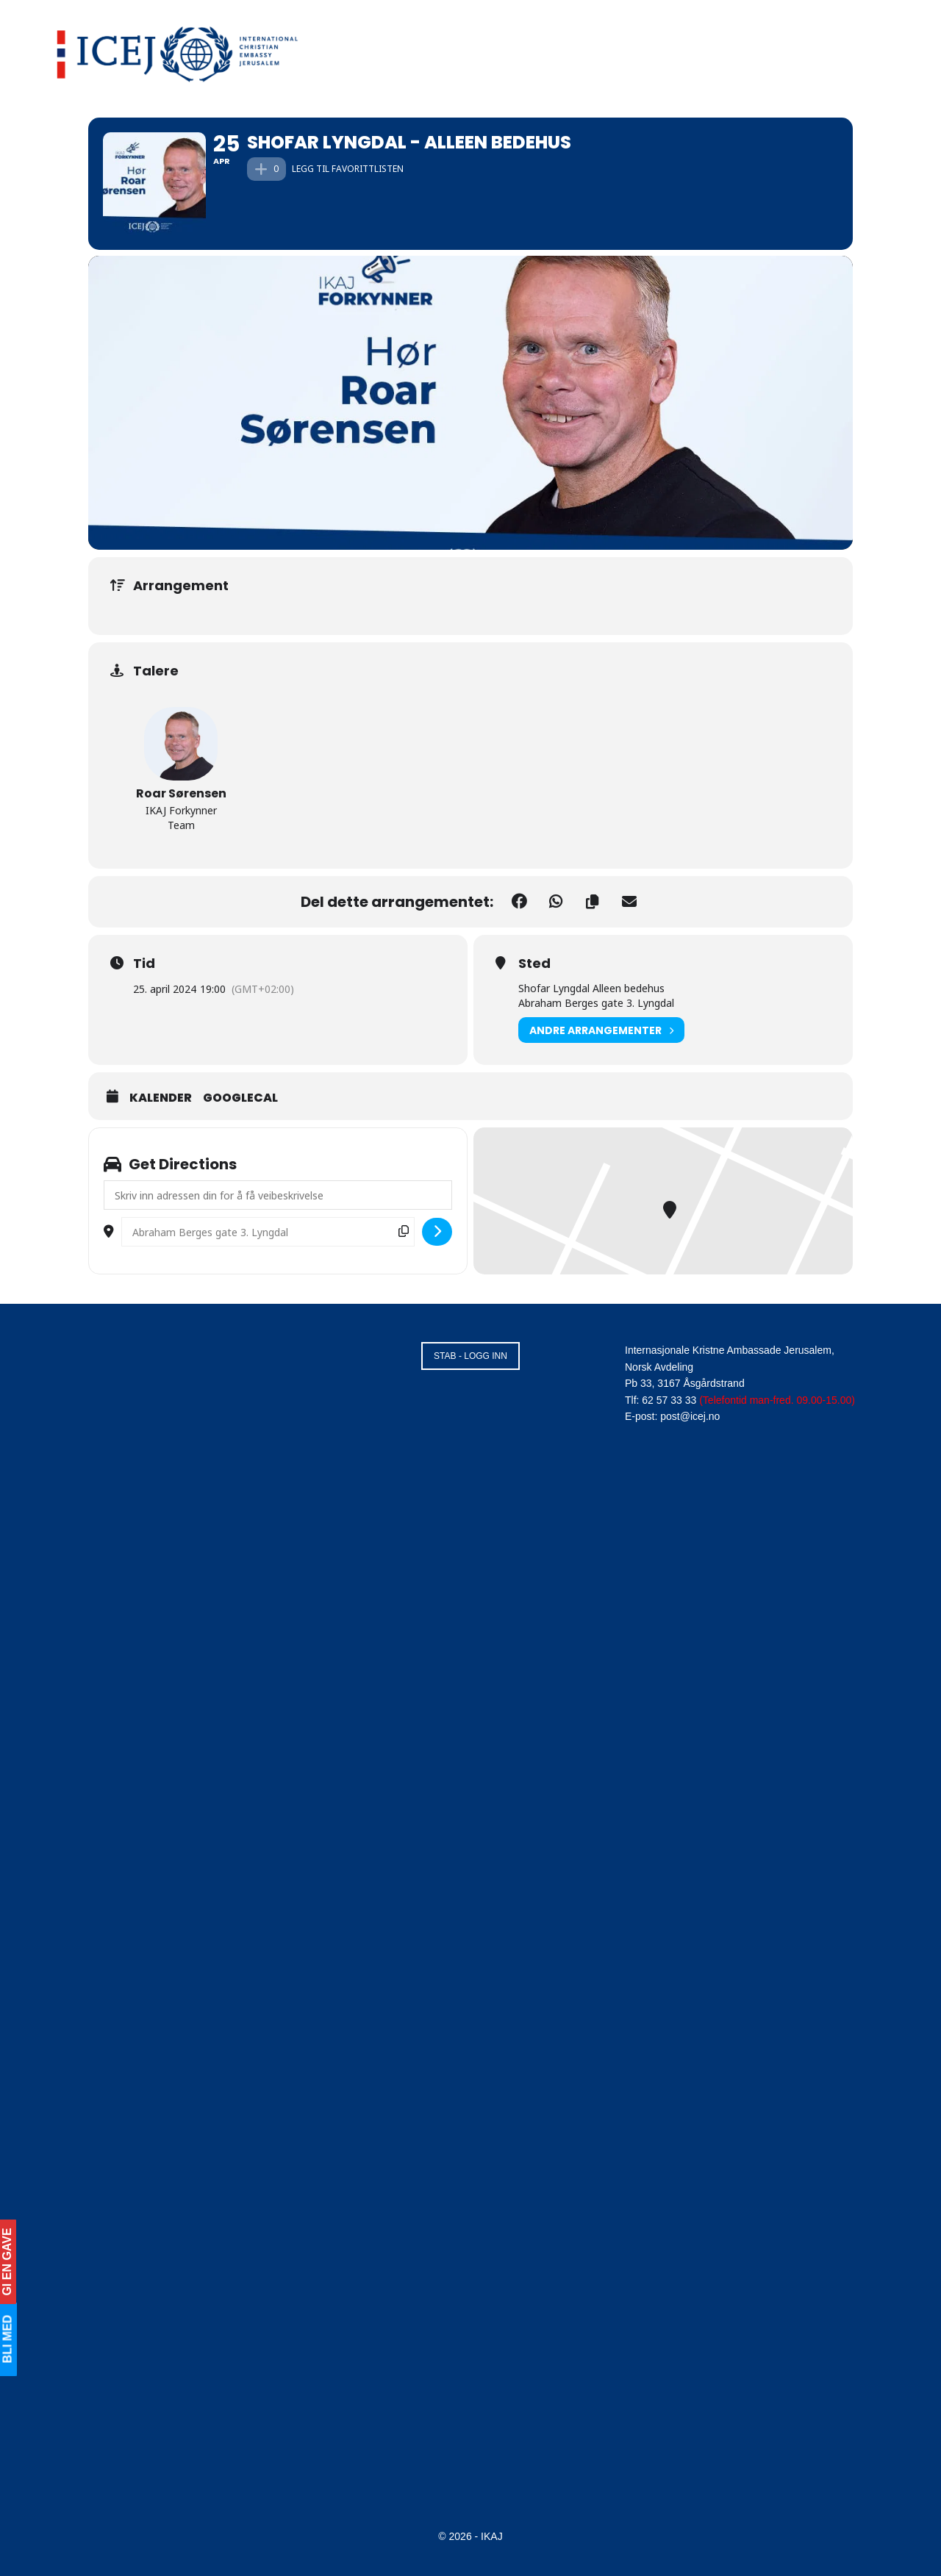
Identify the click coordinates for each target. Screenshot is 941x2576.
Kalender (160, 1098)
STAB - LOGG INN (470, 1356)
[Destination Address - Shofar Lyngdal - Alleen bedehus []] (268, 1231)
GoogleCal (240, 1098)
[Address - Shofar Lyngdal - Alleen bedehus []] (278, 1195)
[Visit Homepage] (177, 51)
